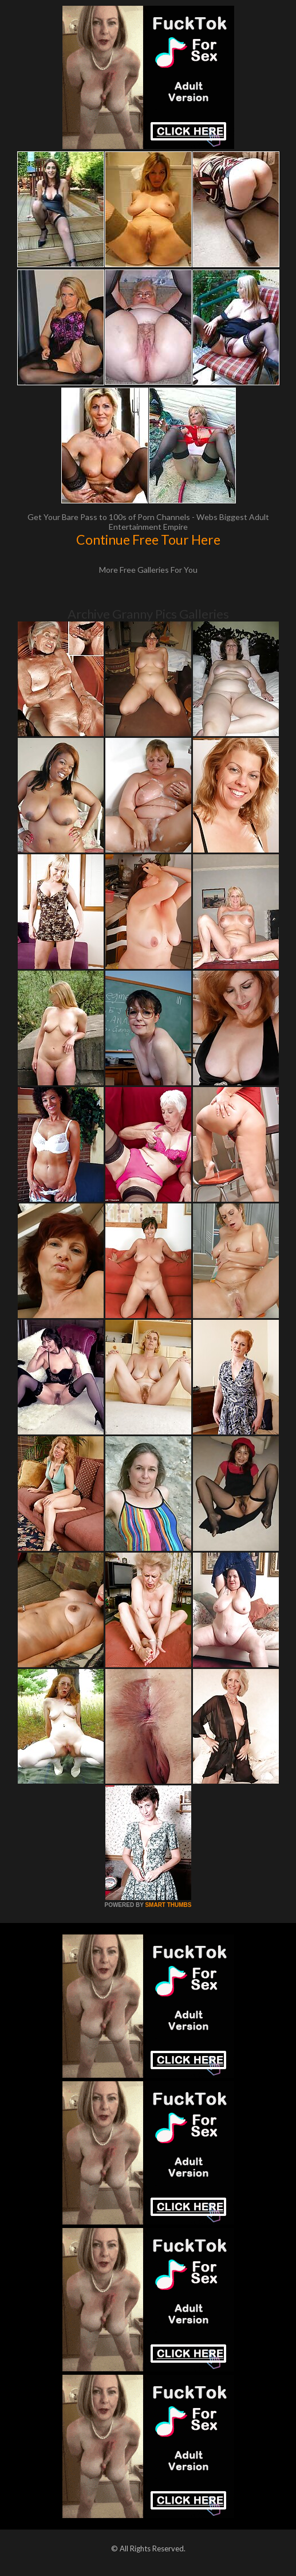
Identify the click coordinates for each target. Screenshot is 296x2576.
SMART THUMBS (168, 1905)
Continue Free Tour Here (148, 539)
